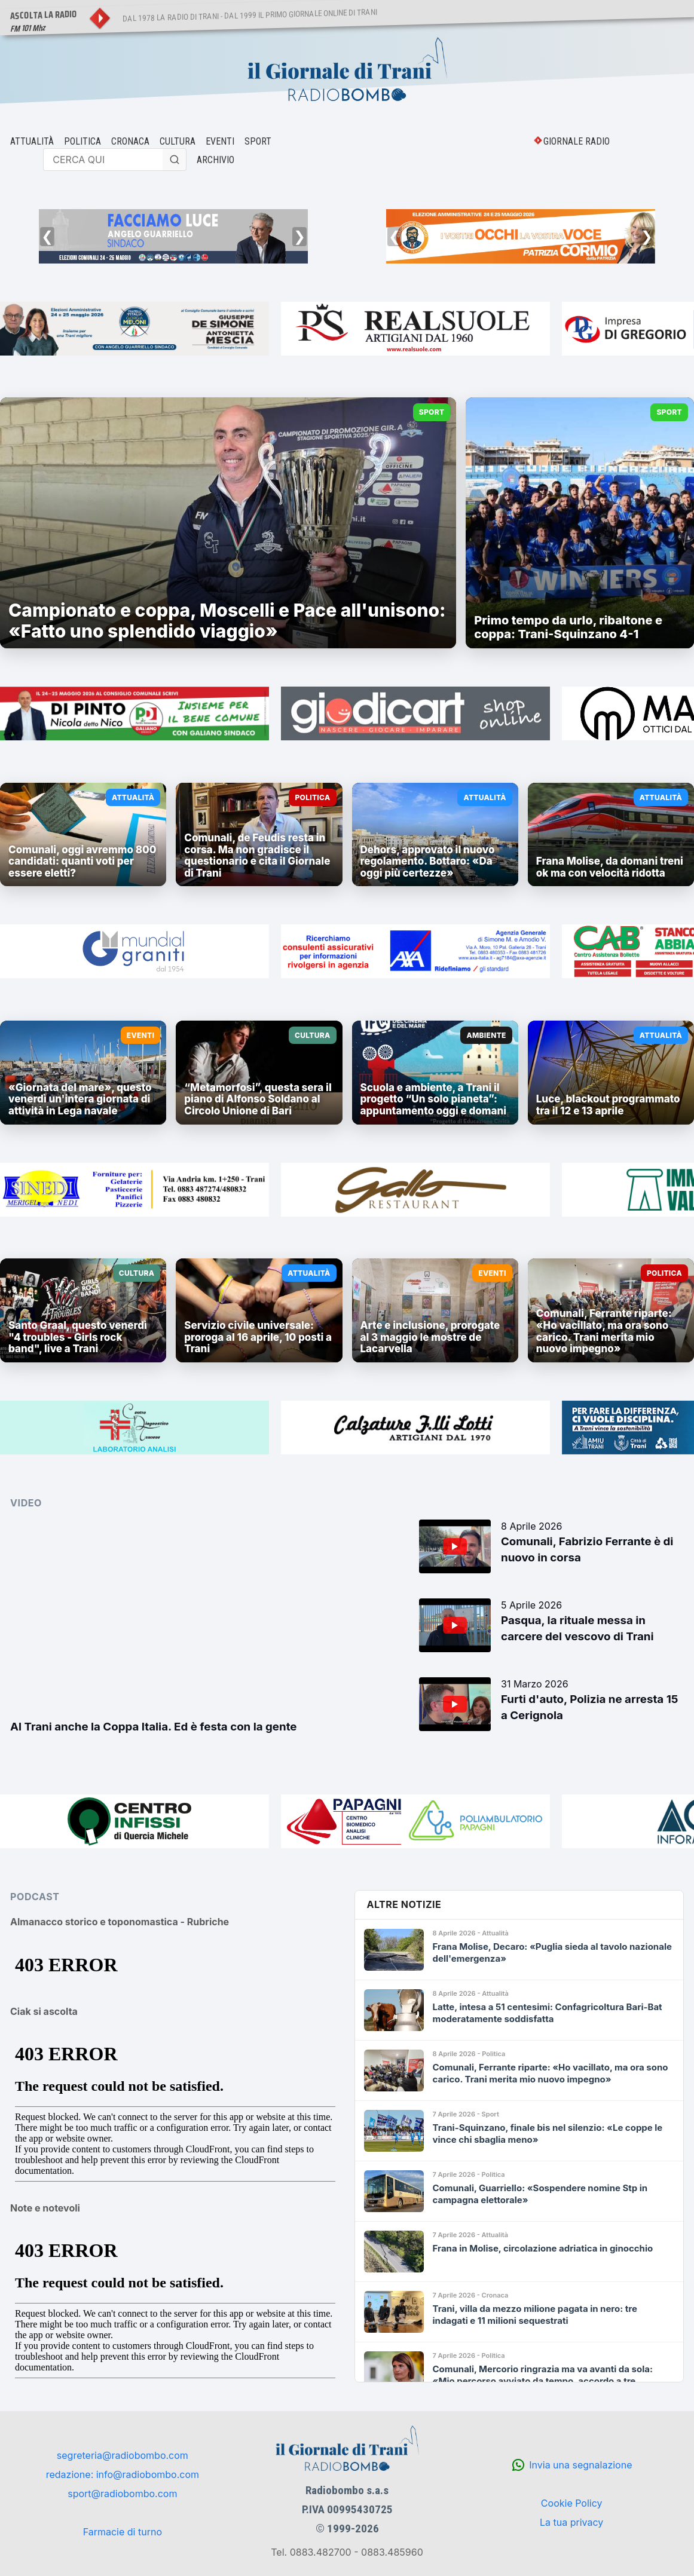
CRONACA (130, 141)
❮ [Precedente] (47, 236)
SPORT (257, 141)
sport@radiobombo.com (122, 2494)
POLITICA (82, 141)
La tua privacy (571, 2522)
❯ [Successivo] (299, 236)
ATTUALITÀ (32, 141)
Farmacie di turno (122, 2532)
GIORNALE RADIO (576, 141)
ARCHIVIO (215, 160)
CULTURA (177, 141)
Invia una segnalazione (580, 2465)
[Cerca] (175, 159)
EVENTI (220, 141)
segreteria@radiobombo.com (122, 2455)
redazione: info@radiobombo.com (122, 2474)
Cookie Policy (572, 2503)
